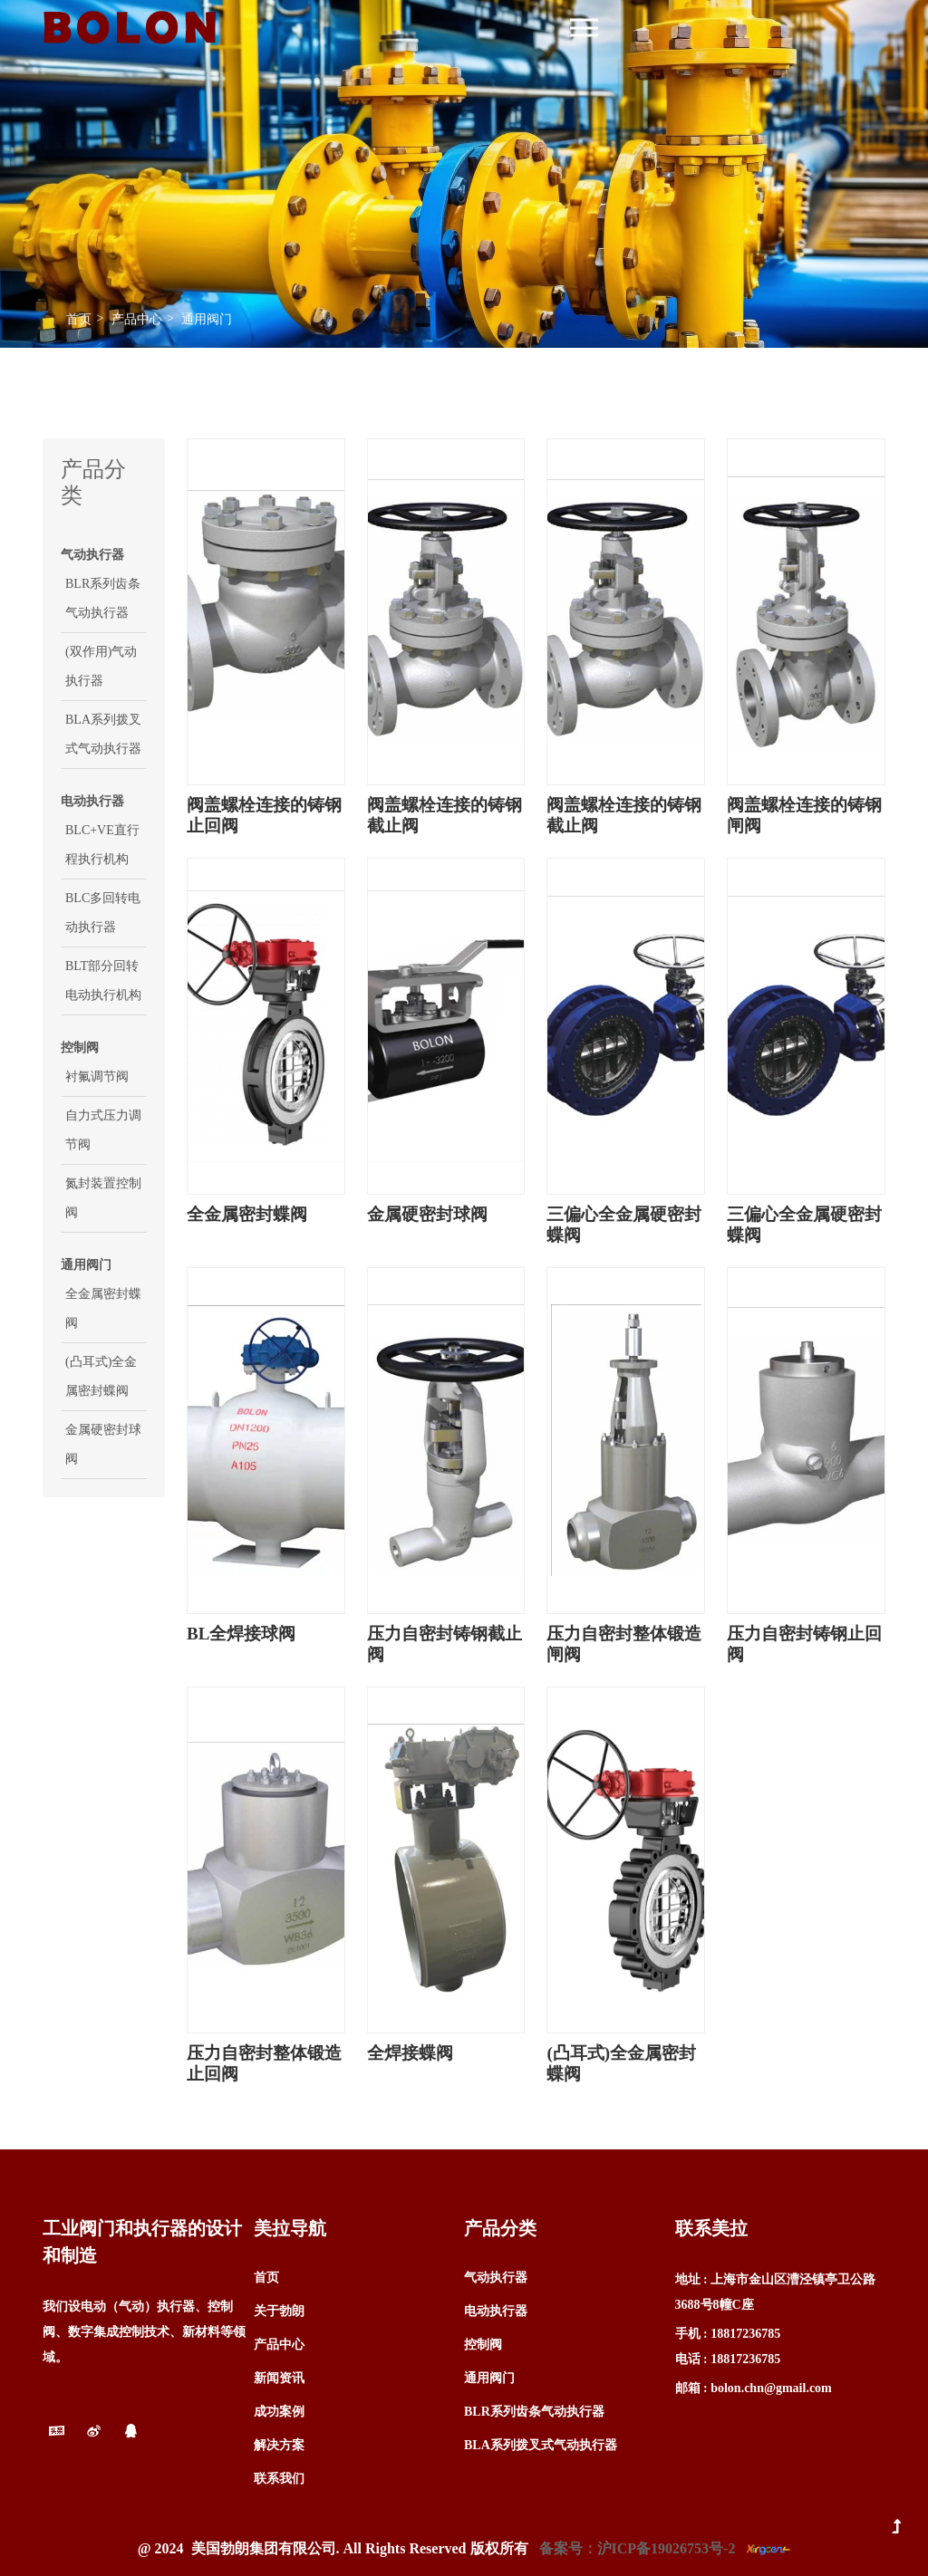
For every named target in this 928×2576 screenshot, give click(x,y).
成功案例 (279, 2411)
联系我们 (279, 2478)
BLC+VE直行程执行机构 (102, 844)
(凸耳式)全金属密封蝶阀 (101, 1376)
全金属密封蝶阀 (103, 1308)
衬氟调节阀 (97, 1076)
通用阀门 (206, 319)
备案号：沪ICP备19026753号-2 (637, 2548)
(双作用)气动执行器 (101, 666)
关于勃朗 (279, 2311)
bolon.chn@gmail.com (771, 2388)
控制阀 (483, 2344)
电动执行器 (495, 2311)
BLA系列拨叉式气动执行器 (103, 734)
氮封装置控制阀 (103, 1198)
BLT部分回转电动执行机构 (103, 980)
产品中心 (136, 319)
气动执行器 (495, 2277)
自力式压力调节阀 (103, 1130)
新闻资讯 (279, 2378)
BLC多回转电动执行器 (102, 912)
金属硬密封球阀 (103, 1444)
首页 (79, 319)
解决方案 (279, 2445)
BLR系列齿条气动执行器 (102, 598)
